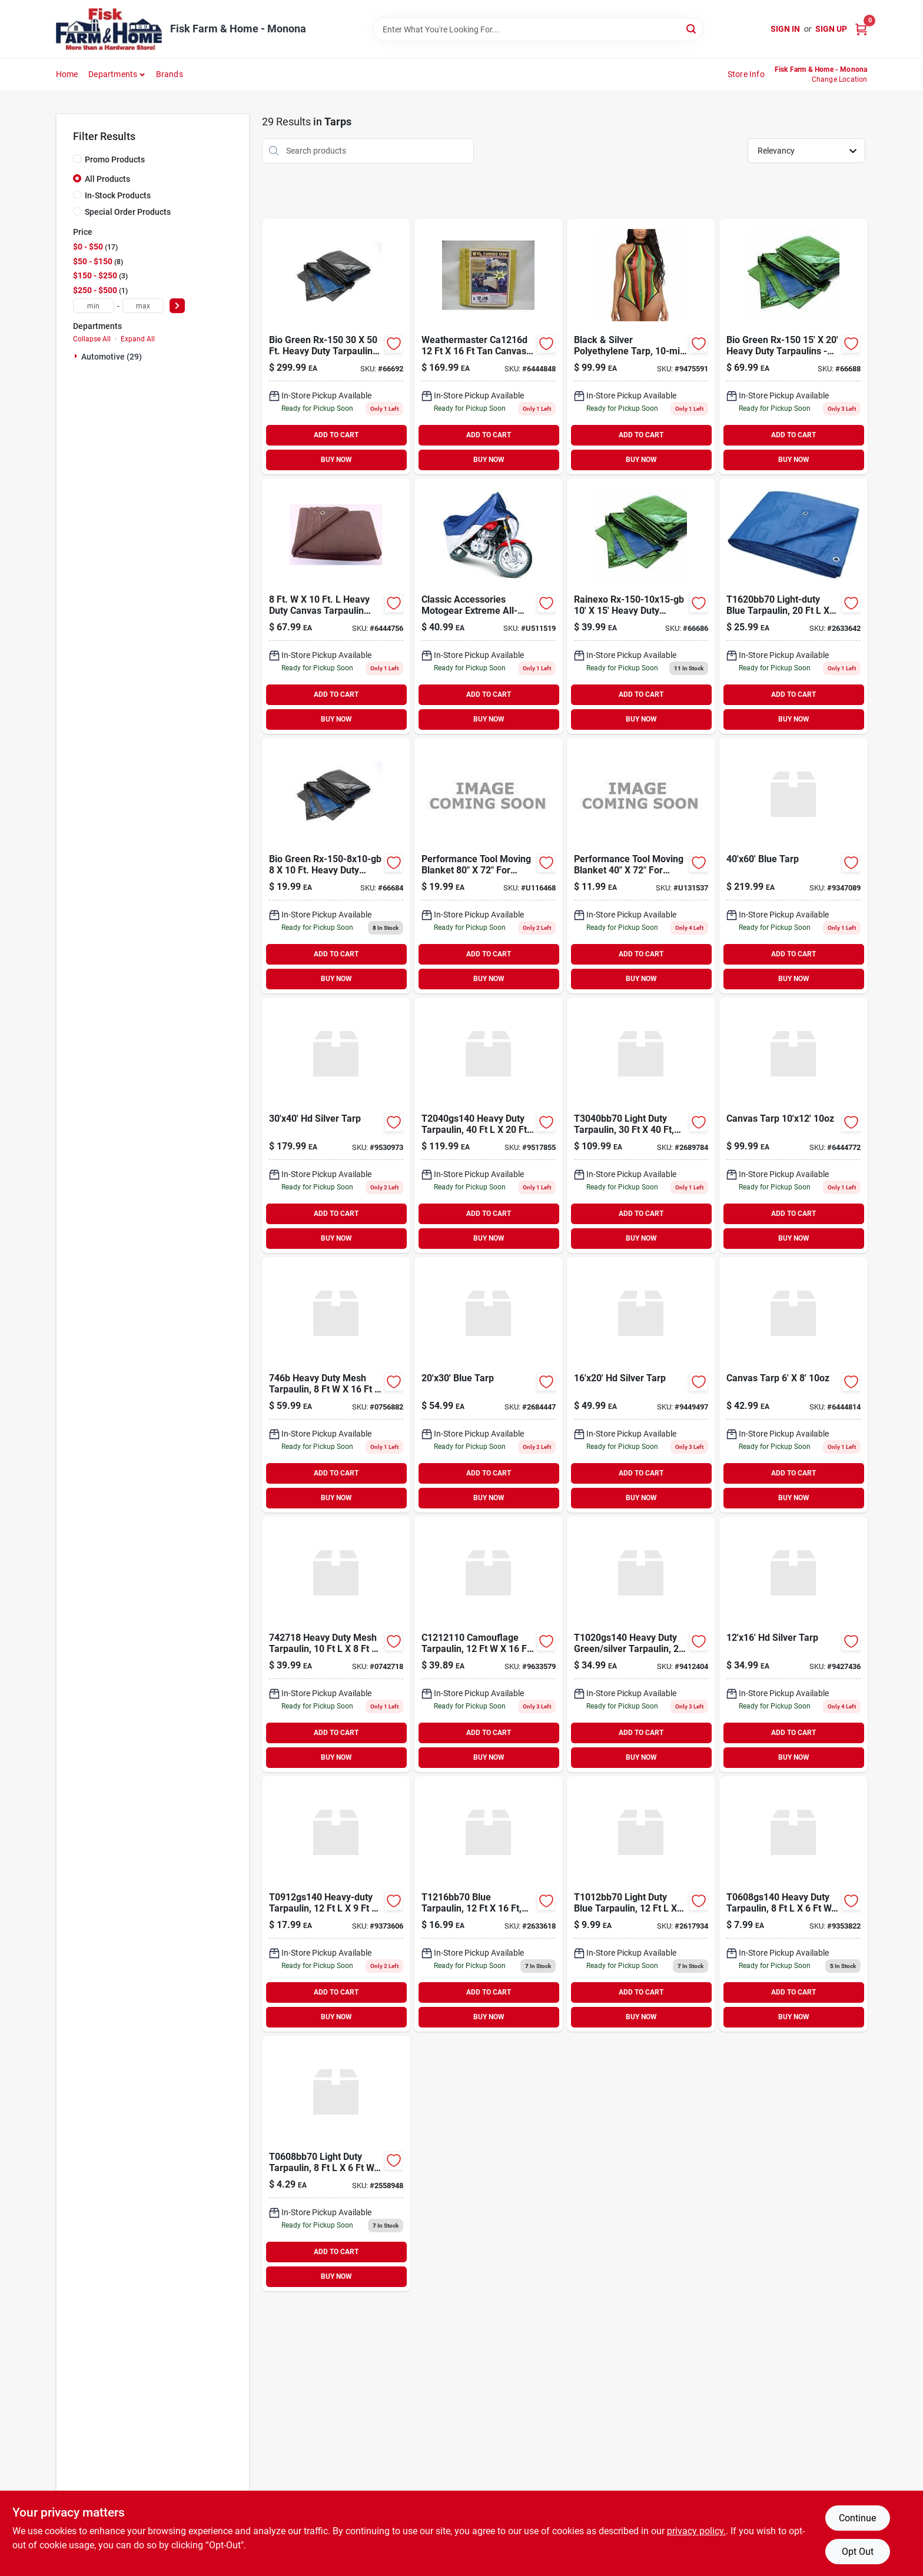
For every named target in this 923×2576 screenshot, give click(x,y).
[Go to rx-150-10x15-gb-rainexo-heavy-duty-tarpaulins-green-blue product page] (641, 606)
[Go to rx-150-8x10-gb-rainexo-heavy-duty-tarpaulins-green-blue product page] (336, 865)
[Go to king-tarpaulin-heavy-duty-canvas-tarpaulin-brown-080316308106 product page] (336, 606)
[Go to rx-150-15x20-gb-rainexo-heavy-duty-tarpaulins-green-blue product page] (793, 346)
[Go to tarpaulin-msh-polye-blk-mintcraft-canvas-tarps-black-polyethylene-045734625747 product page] (336, 1385)
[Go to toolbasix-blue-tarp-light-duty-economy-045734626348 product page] (488, 1904)
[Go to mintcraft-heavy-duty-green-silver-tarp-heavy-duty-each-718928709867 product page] (793, 1904)
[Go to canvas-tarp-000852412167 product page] (488, 346)
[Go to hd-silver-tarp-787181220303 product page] (641, 346)
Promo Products (115, 159)
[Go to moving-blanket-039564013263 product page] (641, 865)
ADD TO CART (336, 435)
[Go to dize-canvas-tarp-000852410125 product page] (793, 1125)
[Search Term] (538, 29)
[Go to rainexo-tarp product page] (336, 346)
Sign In (785, 29)
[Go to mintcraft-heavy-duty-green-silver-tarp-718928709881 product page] (336, 1904)
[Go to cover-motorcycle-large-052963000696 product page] (488, 606)
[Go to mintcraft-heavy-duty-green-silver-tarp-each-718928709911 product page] (488, 1125)
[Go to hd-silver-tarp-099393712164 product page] (793, 1644)
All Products (107, 179)
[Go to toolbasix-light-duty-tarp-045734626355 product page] (793, 606)
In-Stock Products (118, 195)
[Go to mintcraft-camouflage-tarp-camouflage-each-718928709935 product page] (488, 1644)
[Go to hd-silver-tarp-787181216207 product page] (641, 1385)
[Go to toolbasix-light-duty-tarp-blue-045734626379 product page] (641, 1125)
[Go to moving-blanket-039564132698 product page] (488, 865)
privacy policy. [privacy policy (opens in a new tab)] (696, 2531)
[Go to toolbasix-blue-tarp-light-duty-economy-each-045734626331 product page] (641, 1904)
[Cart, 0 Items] (861, 29)
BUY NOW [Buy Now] (336, 460)
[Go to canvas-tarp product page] (793, 1385)
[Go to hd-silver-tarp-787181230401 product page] (336, 1125)
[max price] (143, 305)
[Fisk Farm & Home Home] (109, 29)
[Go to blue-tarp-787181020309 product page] (488, 1385)
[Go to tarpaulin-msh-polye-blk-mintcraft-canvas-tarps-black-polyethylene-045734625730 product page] (336, 1644)
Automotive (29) (111, 356)
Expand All (138, 339)
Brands (169, 74)
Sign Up (831, 29)
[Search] (691, 28)
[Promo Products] (77, 159)
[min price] (93, 305)
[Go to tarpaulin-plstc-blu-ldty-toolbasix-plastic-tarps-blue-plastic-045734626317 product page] (336, 2163)
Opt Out (858, 2551)
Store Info (746, 74)
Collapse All (92, 339)
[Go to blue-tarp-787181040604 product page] (793, 865)
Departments (112, 74)
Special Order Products (128, 212)
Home (67, 74)
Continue (857, 2518)
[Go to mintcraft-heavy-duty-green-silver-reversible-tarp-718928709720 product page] (641, 1644)
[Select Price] (177, 305)
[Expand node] (77, 356)
